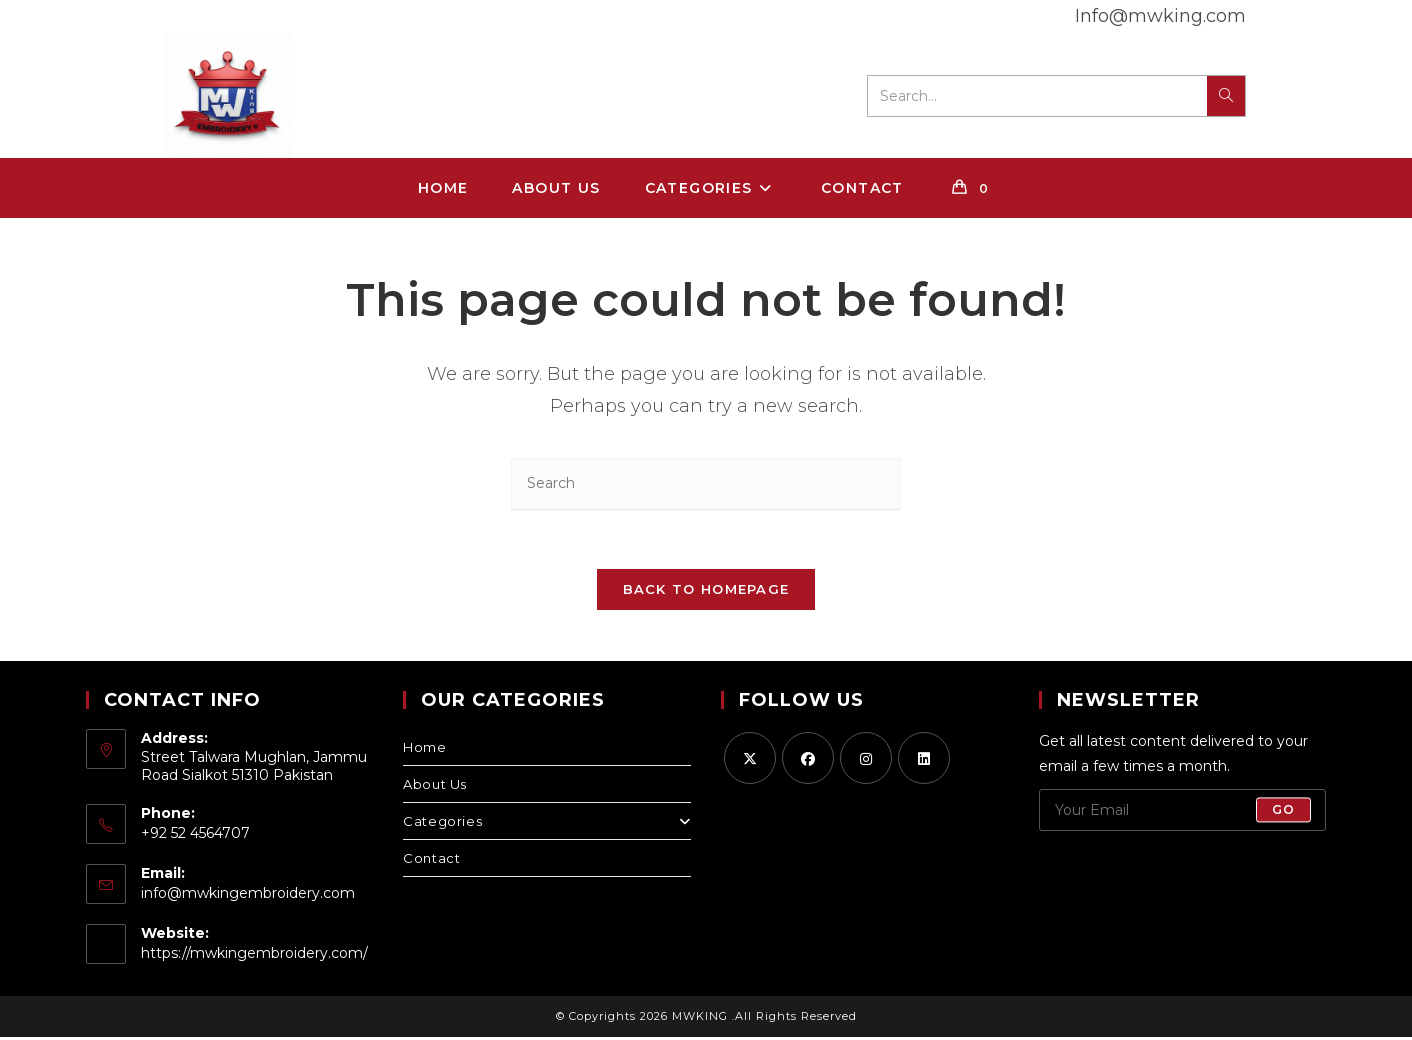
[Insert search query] (706, 484)
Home (424, 750)
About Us (435, 787)
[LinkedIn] (924, 761)
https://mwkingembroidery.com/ (254, 956)
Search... (908, 96)
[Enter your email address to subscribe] (1183, 813)
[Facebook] (808, 761)
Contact (431, 861)
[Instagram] (866, 761)
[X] (750, 761)
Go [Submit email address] (1283, 812)
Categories (547, 824)
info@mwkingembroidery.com (248, 896)
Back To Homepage (706, 592)
